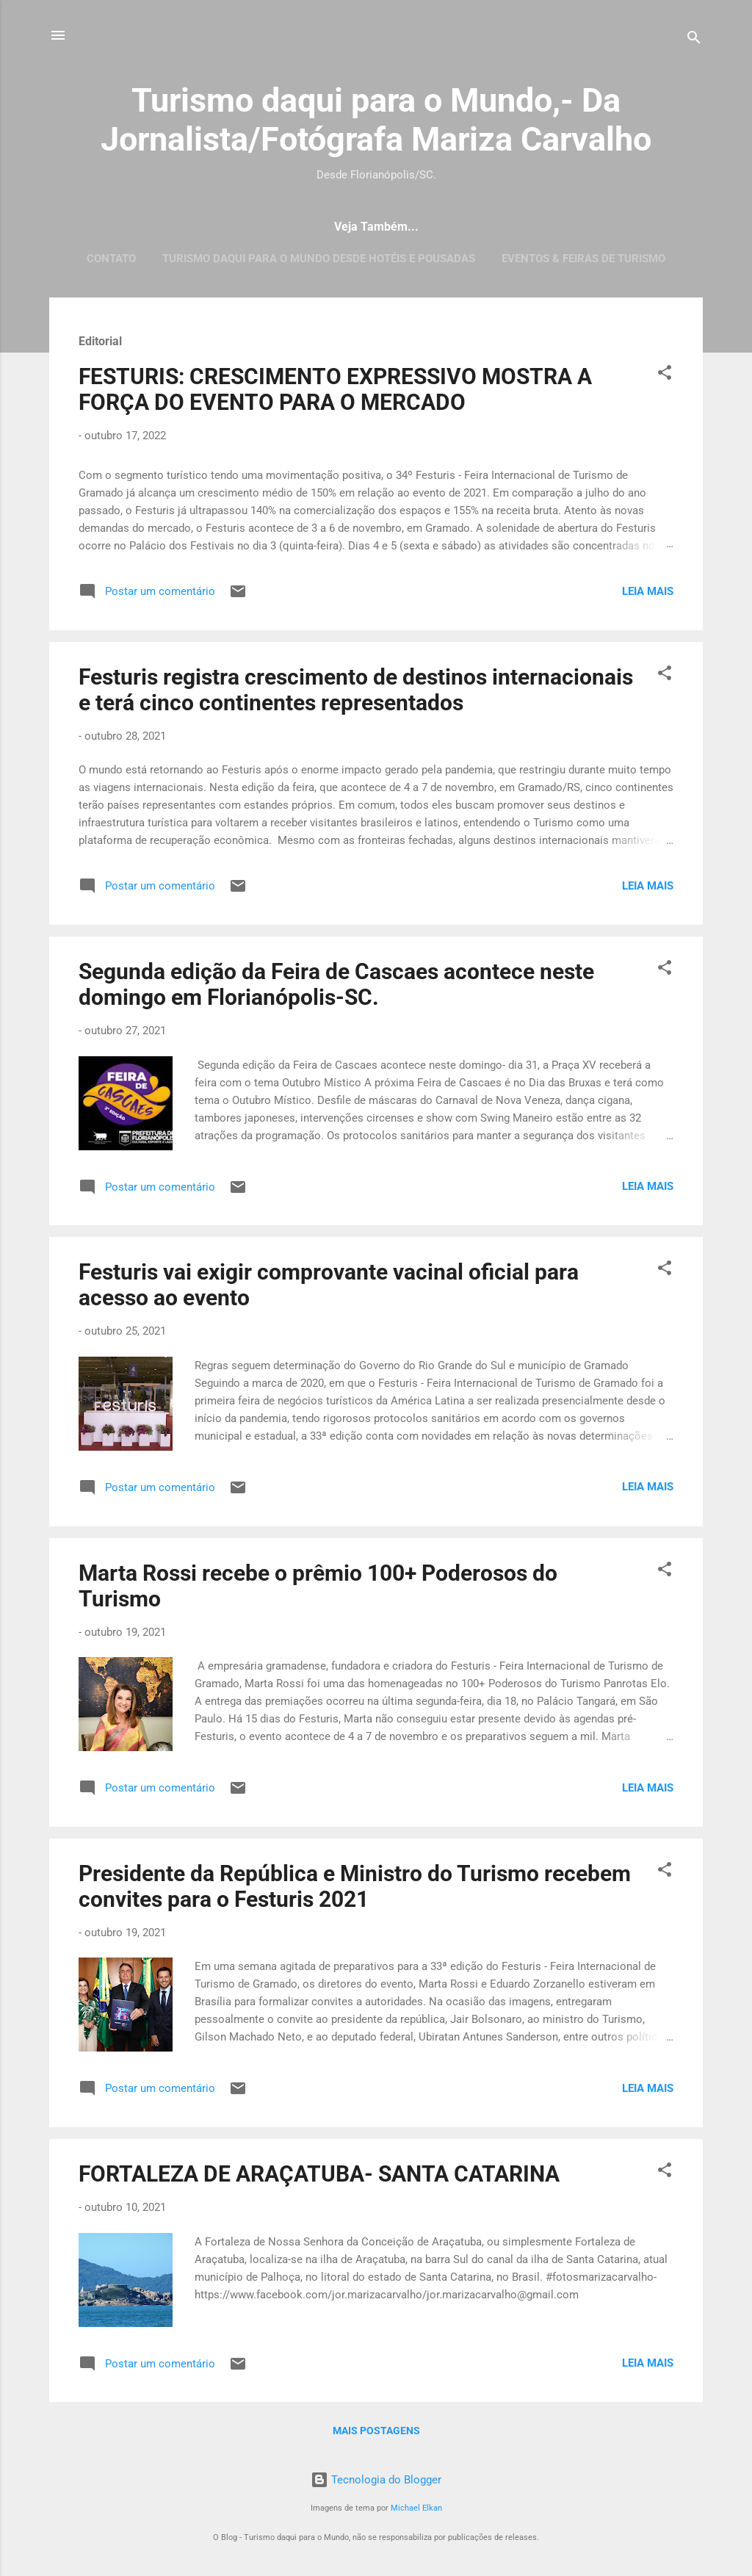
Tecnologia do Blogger (376, 2479)
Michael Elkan (416, 2508)
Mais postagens (376, 2430)
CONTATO (111, 258)
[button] (664, 375)
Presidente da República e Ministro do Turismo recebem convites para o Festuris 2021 (355, 1886)
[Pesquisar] (694, 40)
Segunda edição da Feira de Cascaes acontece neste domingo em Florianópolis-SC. (336, 984)
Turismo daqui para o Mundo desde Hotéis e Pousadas (318, 258)
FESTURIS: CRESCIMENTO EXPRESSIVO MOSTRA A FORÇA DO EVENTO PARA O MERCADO (335, 389)
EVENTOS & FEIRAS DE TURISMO (583, 258)
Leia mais (647, 591)
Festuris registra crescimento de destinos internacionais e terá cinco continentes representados (356, 689)
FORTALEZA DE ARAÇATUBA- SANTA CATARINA (319, 2174)
